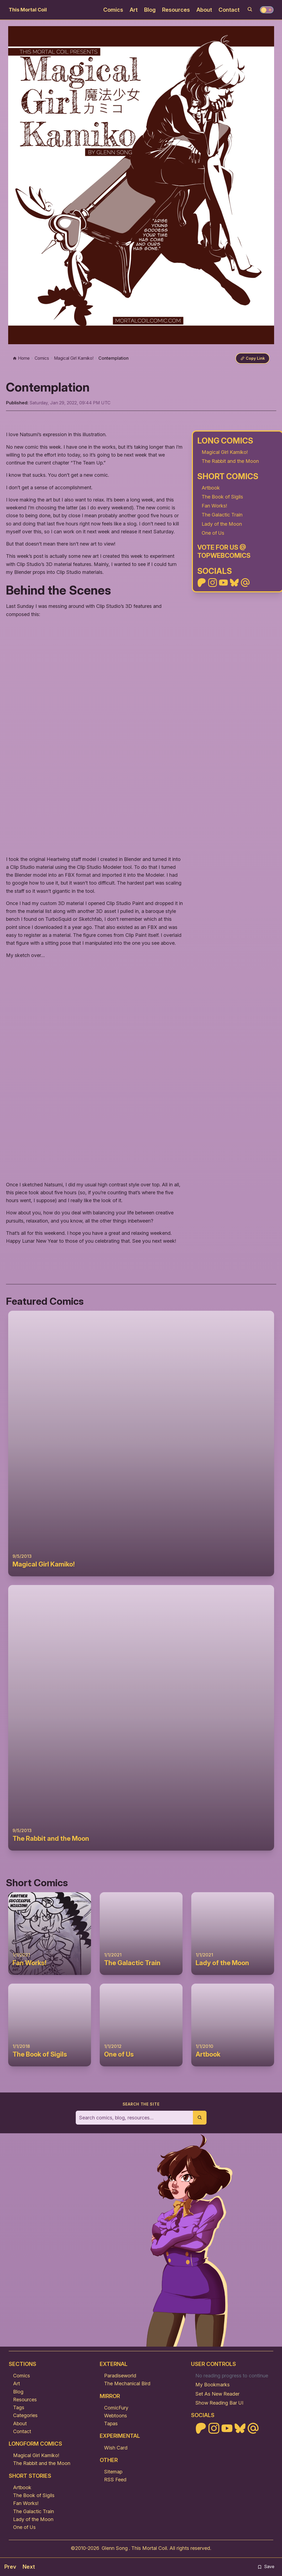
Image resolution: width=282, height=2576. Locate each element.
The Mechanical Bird (127, 2384)
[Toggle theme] (266, 10)
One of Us (213, 533)
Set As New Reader (217, 2394)
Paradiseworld (120, 2376)
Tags (18, 2408)
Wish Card (116, 2448)
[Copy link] (252, 359)
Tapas (111, 2424)
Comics (113, 10)
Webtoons (115, 2416)
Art (134, 10)
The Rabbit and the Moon (230, 461)
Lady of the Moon (222, 524)
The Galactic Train (222, 515)
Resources (176, 10)
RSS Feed (115, 2480)
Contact (229, 10)
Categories (25, 2416)
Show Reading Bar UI (219, 2403)
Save (265, 2566)
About (204, 10)
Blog (150, 10)
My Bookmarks (212, 2385)
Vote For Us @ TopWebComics (223, 552)
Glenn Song (115, 2549)
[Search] (250, 9)
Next (29, 2566)
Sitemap (113, 2472)
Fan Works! (214, 506)
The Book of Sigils (222, 497)
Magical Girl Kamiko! (225, 452)
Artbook (211, 488)
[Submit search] (200, 2118)
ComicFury (116, 2408)
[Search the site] (134, 2118)
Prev (10, 2566)
